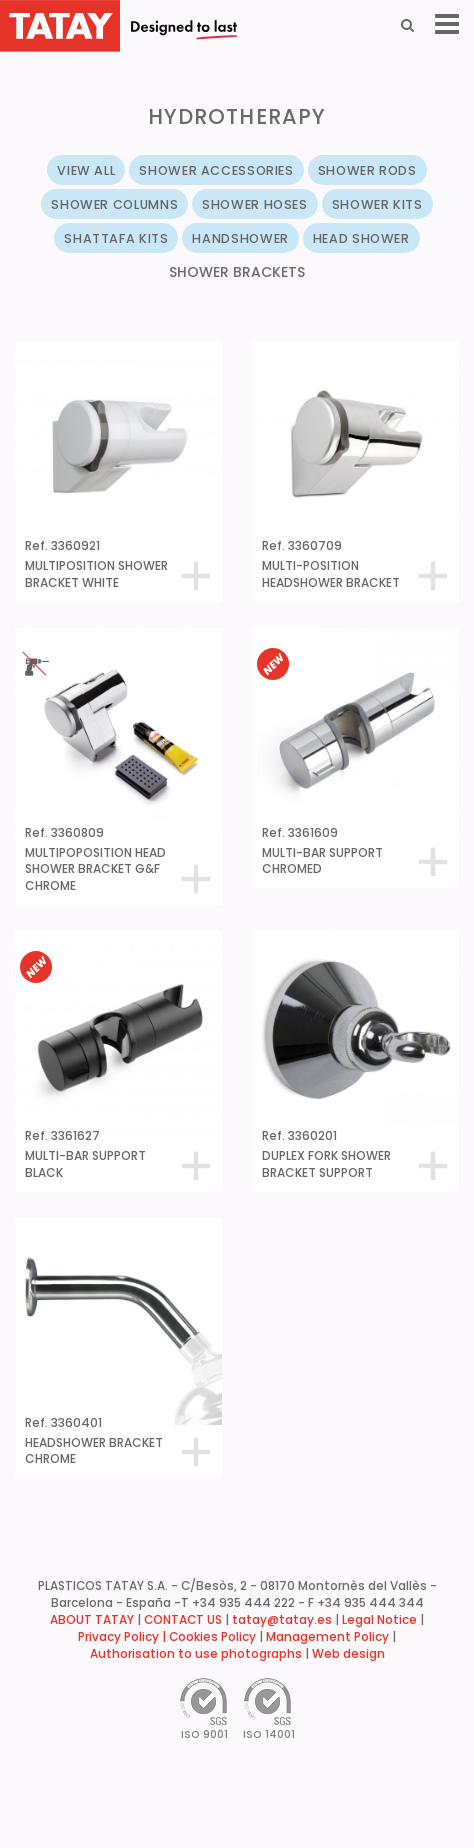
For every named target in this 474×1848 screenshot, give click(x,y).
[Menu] (447, 24)
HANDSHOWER (240, 238)
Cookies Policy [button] (212, 1637)
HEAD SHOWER (361, 238)
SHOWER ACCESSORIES (216, 170)
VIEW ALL (86, 170)
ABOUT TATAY (92, 1620)
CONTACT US (183, 1620)
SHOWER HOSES (255, 204)
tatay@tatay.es (282, 1620)
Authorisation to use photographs (196, 1654)
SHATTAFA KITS (116, 238)
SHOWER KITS (377, 204)
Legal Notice (379, 1620)
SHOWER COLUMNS (114, 204)
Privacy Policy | (123, 1637)
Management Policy (327, 1637)
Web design (348, 1654)
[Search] (407, 25)
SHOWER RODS (367, 170)
